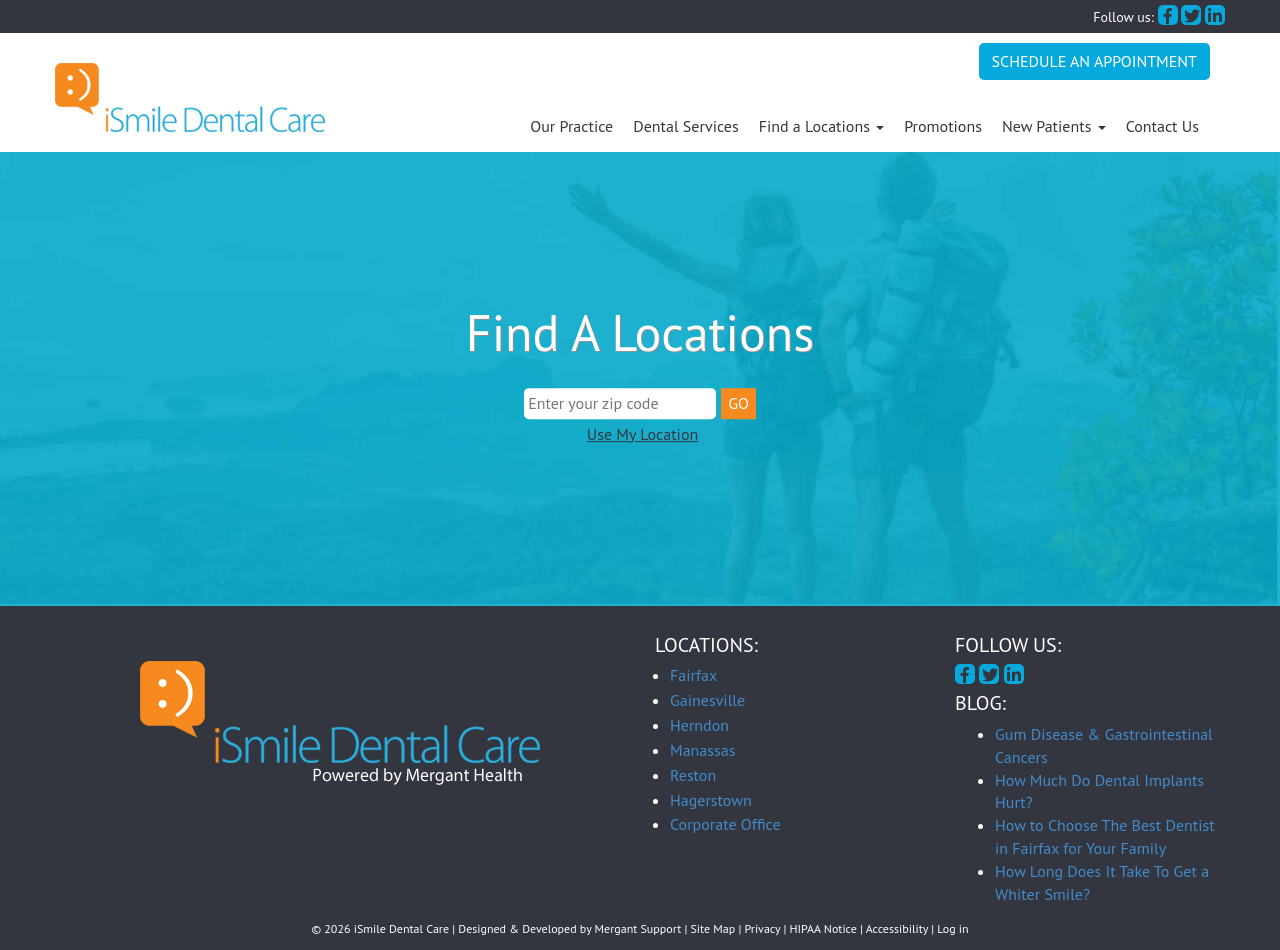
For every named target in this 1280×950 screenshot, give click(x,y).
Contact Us (1162, 126)
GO (738, 403)
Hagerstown (711, 800)
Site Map (713, 928)
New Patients (1054, 126)
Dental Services (685, 126)
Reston (693, 775)
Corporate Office (725, 824)
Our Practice (571, 126)
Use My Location (642, 434)
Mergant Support (638, 928)
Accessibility (897, 928)
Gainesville (707, 700)
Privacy (763, 928)
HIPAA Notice (823, 928)
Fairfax (693, 675)
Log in (952, 928)
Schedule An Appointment (1094, 61)
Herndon (699, 725)
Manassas (702, 750)
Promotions (943, 126)
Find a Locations (822, 126)
